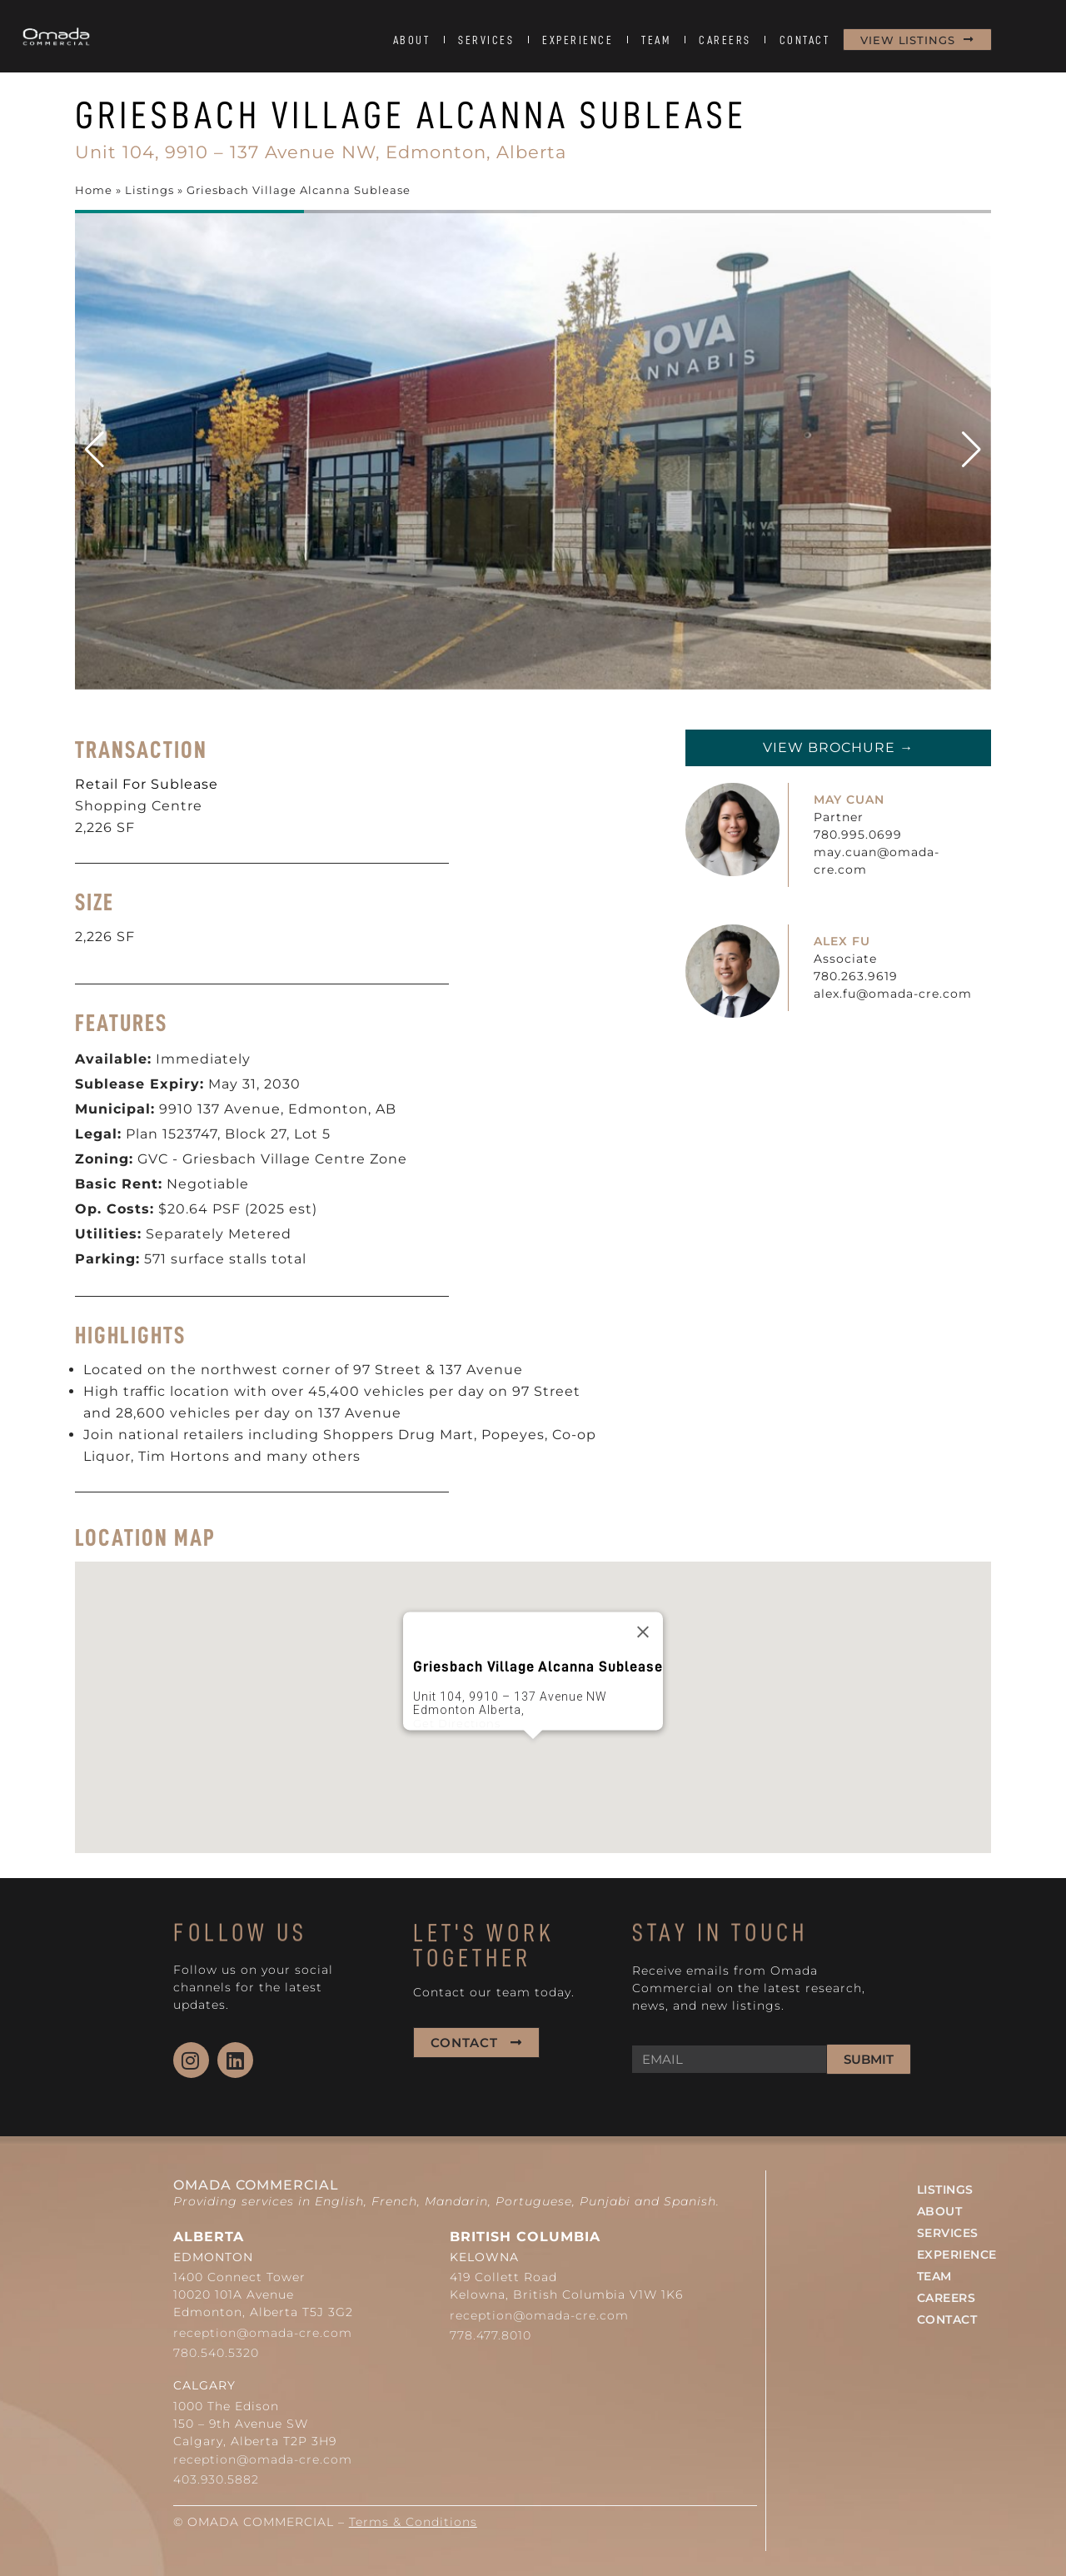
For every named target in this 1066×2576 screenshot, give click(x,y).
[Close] (643, 1632)
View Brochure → (838, 747)
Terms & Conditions (413, 2521)
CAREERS (725, 40)
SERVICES (486, 40)
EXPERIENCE (577, 40)
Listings (149, 190)
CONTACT (805, 40)
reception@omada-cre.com (262, 2332)
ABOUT (412, 40)
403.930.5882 (216, 2479)
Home (93, 190)
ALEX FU (842, 941)
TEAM (655, 40)
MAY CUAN (849, 799)
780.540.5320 (216, 2352)
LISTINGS (945, 2189)
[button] (971, 449)
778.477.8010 (490, 2335)
